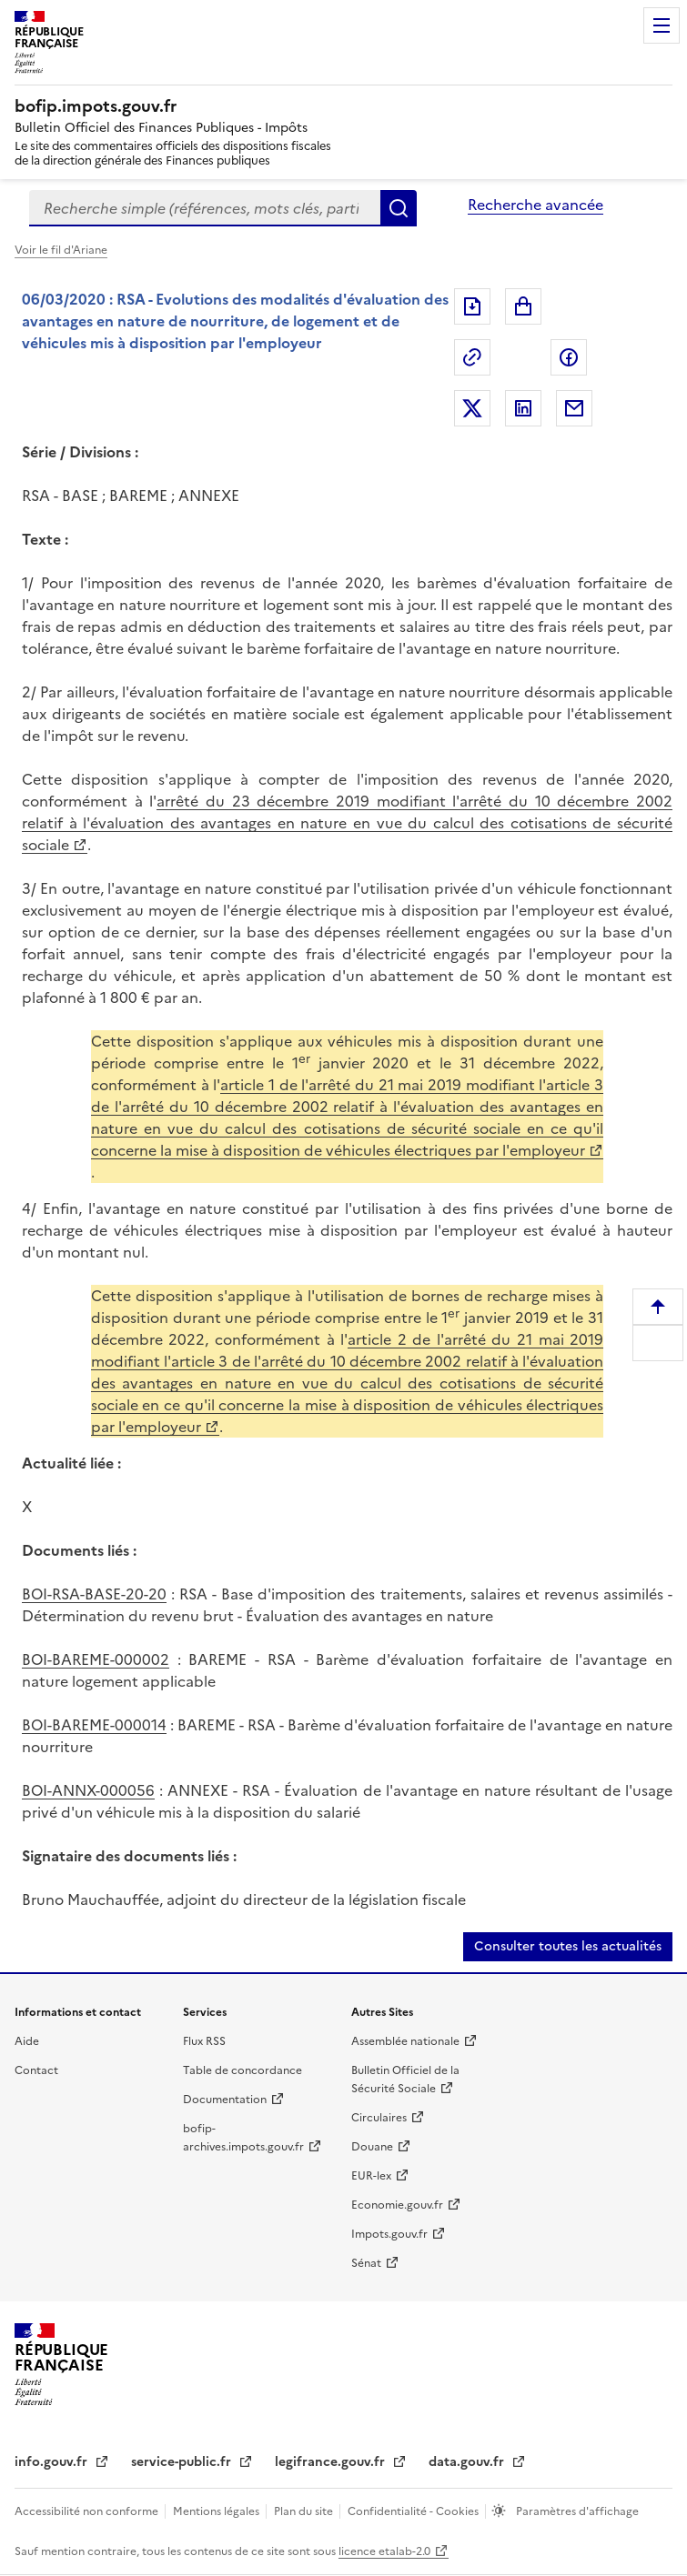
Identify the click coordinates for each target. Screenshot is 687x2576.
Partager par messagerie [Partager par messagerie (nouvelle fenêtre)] (574, 408)
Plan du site (305, 2511)
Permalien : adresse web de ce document (472, 357)
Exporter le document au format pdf (472, 306)
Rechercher (398, 208)
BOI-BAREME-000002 (95, 1659)
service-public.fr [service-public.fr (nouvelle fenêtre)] (183, 2461)
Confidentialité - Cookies (414, 2511)
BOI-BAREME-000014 (94, 1725)
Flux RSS (204, 2041)
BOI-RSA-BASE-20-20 (94, 1594)
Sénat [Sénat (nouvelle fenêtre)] (366, 2263)
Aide (27, 2041)
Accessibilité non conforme (88, 2511)
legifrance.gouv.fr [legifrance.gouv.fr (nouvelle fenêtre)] (332, 2461)
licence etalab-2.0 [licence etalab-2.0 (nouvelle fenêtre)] (384, 2551)
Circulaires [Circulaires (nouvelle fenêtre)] (379, 2118)
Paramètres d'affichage (576, 2511)
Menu (661, 25)
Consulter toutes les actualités (568, 1946)
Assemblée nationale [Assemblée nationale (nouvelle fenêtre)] (405, 2041)
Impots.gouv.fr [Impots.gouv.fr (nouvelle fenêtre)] (389, 2234)
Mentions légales (217, 2511)
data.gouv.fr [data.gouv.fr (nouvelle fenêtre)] (468, 2461)
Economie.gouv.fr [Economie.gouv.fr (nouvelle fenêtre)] (397, 2205)
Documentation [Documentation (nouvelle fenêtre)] (225, 2099)
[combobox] (204, 208)
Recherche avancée (535, 205)
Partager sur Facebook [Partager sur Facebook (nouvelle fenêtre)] (569, 357)
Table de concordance (242, 2070)
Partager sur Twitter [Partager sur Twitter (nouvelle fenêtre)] (472, 408)
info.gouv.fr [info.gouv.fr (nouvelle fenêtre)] (53, 2461)
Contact (36, 2070)
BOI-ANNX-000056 (88, 1790)
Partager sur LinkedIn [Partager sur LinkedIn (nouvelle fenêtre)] (523, 408)
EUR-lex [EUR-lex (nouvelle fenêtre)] (371, 2176)
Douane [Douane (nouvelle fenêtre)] (372, 2147)
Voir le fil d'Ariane (61, 250)
